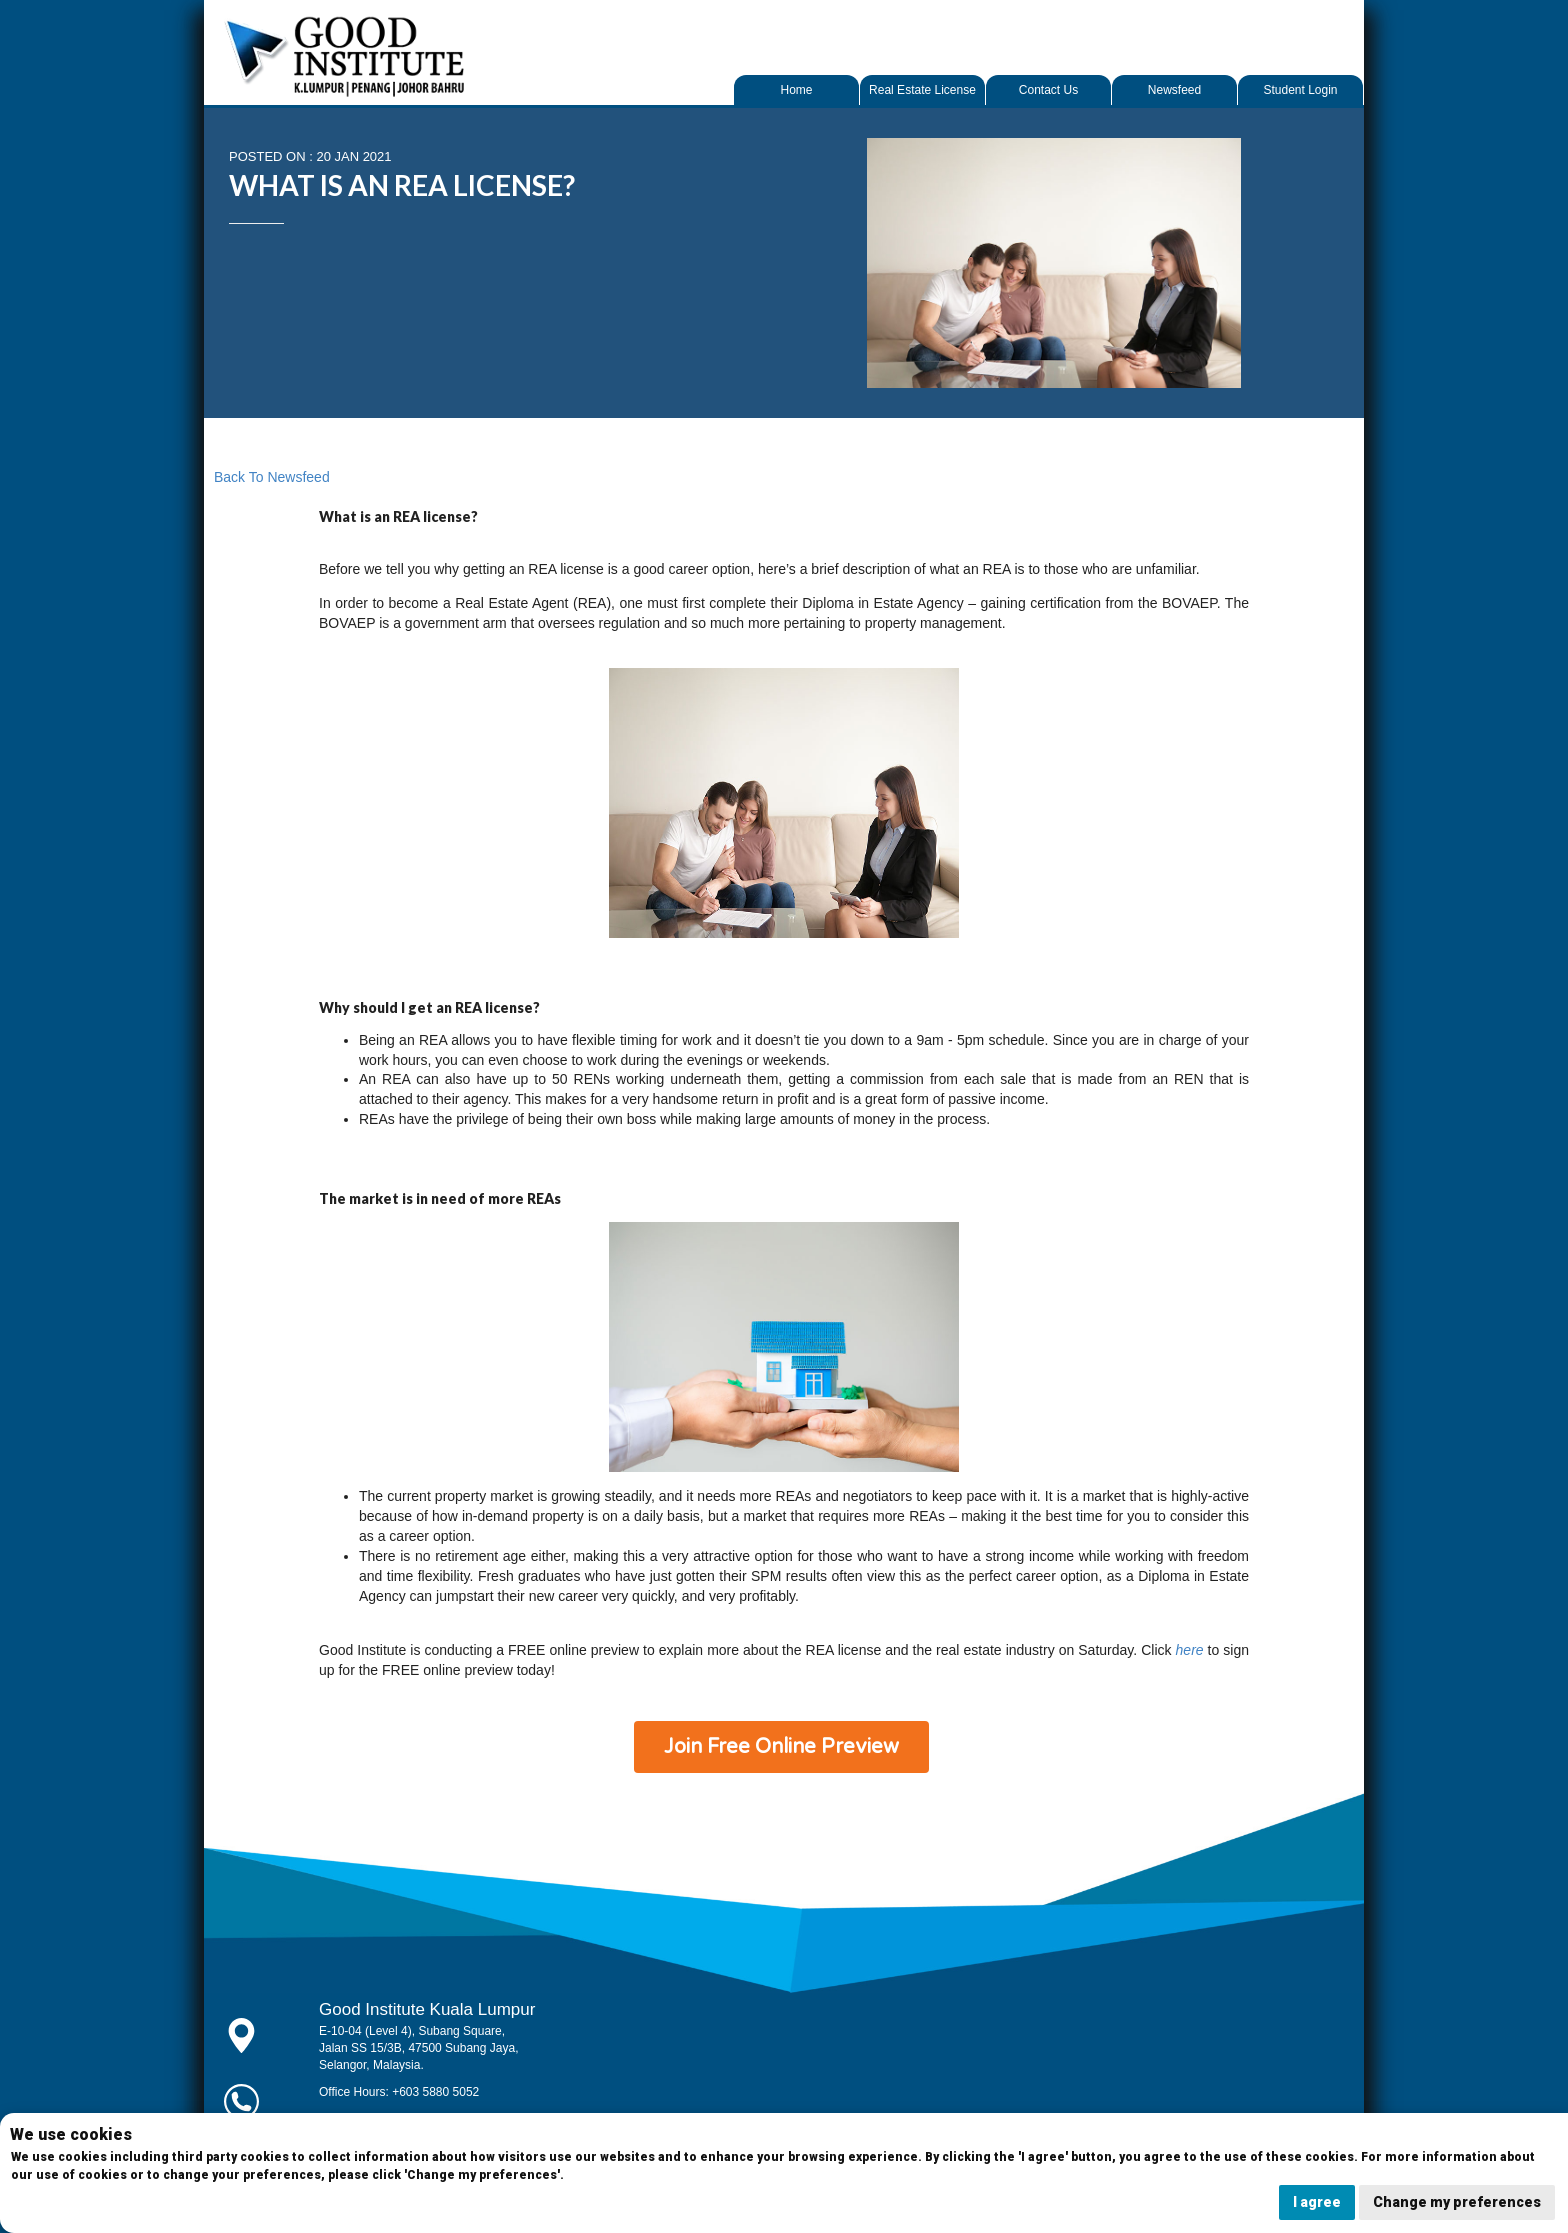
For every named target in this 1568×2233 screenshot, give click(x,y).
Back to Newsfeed (272, 477)
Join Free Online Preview (781, 1747)
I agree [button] (1317, 2202)
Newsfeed (1174, 90)
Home (796, 90)
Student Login (1300, 90)
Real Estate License (922, 90)
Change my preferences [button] (1457, 2202)
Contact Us (1048, 90)
